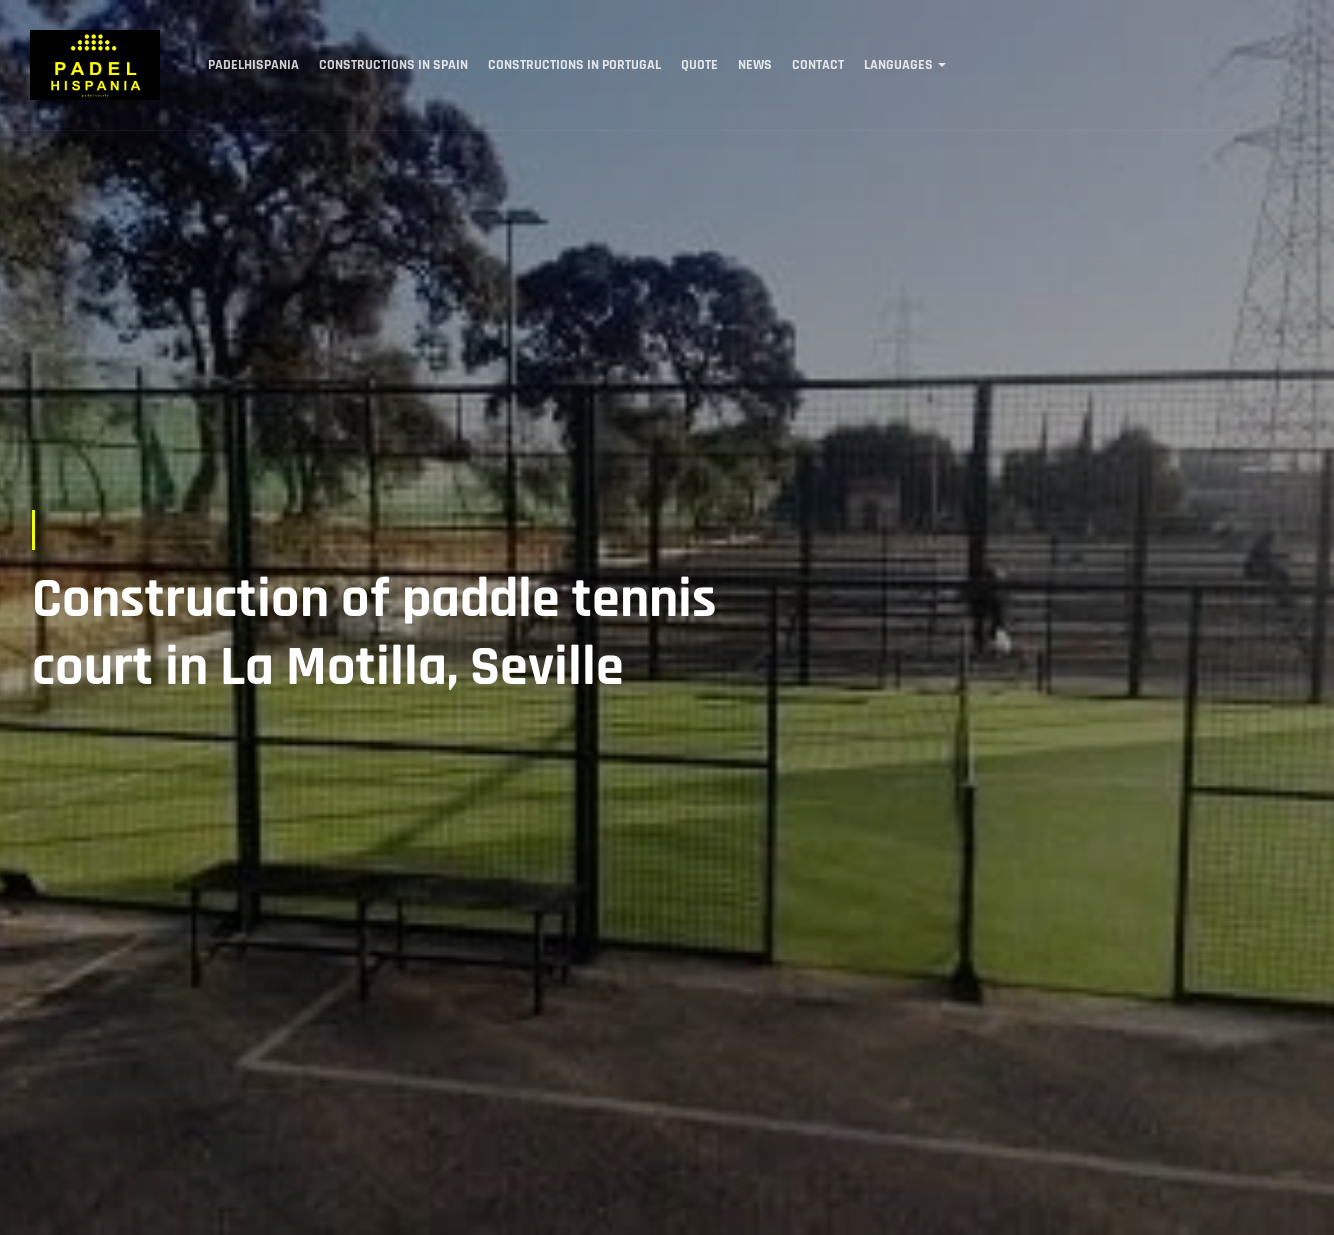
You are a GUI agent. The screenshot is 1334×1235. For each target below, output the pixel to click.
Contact (818, 65)
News (755, 65)
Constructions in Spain (393, 65)
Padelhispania (253, 65)
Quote (699, 65)
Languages (898, 65)
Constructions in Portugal (574, 65)
